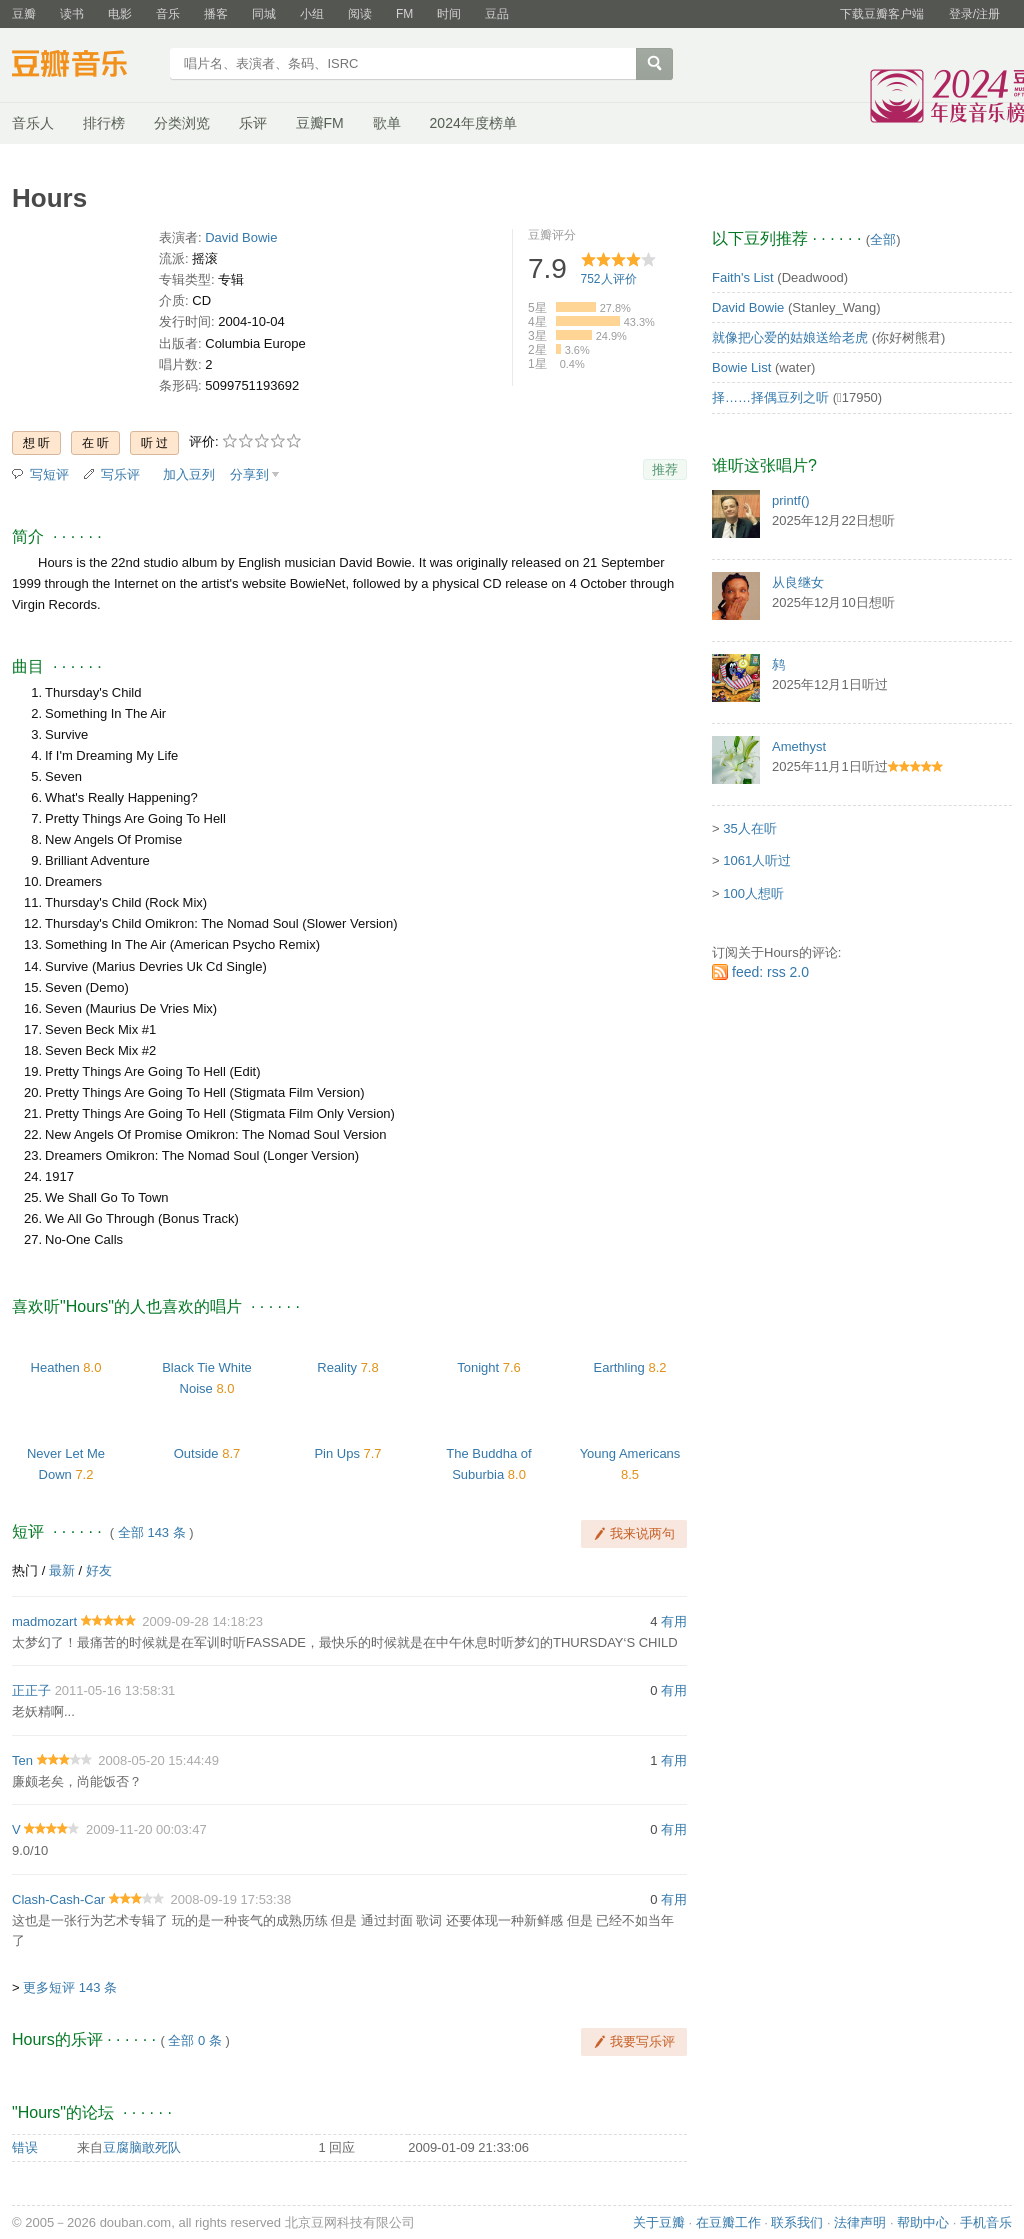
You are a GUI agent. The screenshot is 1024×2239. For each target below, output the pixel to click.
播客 (216, 14)
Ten (22, 1760)
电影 (120, 14)
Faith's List (743, 277)
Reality (337, 1367)
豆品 (497, 14)
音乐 (168, 14)
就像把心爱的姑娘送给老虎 (790, 337)
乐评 (253, 123)
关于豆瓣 (659, 2222)
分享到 (249, 474)
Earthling (618, 1367)
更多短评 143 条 (70, 1987)
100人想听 (753, 893)
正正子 (31, 1690)
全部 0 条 (194, 2040)
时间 (449, 14)
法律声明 (860, 2222)
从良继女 (798, 582)
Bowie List (741, 367)
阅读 (360, 14)
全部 (883, 239)
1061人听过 (757, 860)
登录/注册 (974, 14)
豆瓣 (24, 14)
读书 (72, 14)
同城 (264, 14)
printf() (791, 500)
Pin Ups (337, 1453)
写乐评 (120, 474)
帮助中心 (923, 2222)
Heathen (55, 1367)
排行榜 (104, 123)
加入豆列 (189, 474)
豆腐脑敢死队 (142, 2147)
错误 (25, 2147)
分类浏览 (182, 123)
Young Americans (630, 1453)
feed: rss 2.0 (770, 972)
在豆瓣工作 (728, 2222)
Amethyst (799, 746)
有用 (674, 1621)
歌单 (387, 123)
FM (404, 14)
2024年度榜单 (473, 123)
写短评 (49, 474)
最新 (62, 1570)
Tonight (478, 1367)
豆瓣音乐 (84, 66)
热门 (25, 1570)
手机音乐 (986, 2222)
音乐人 (33, 123)
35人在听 (749, 828)
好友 (99, 1570)
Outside (196, 1453)
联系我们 (797, 2222)
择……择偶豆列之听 (770, 397)
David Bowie (241, 237)
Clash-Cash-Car (58, 1899)
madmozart (44, 1621)
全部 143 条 (152, 1532)
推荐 (665, 469)
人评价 (609, 279)
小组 (312, 14)
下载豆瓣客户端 (882, 14)
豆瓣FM (320, 123)
